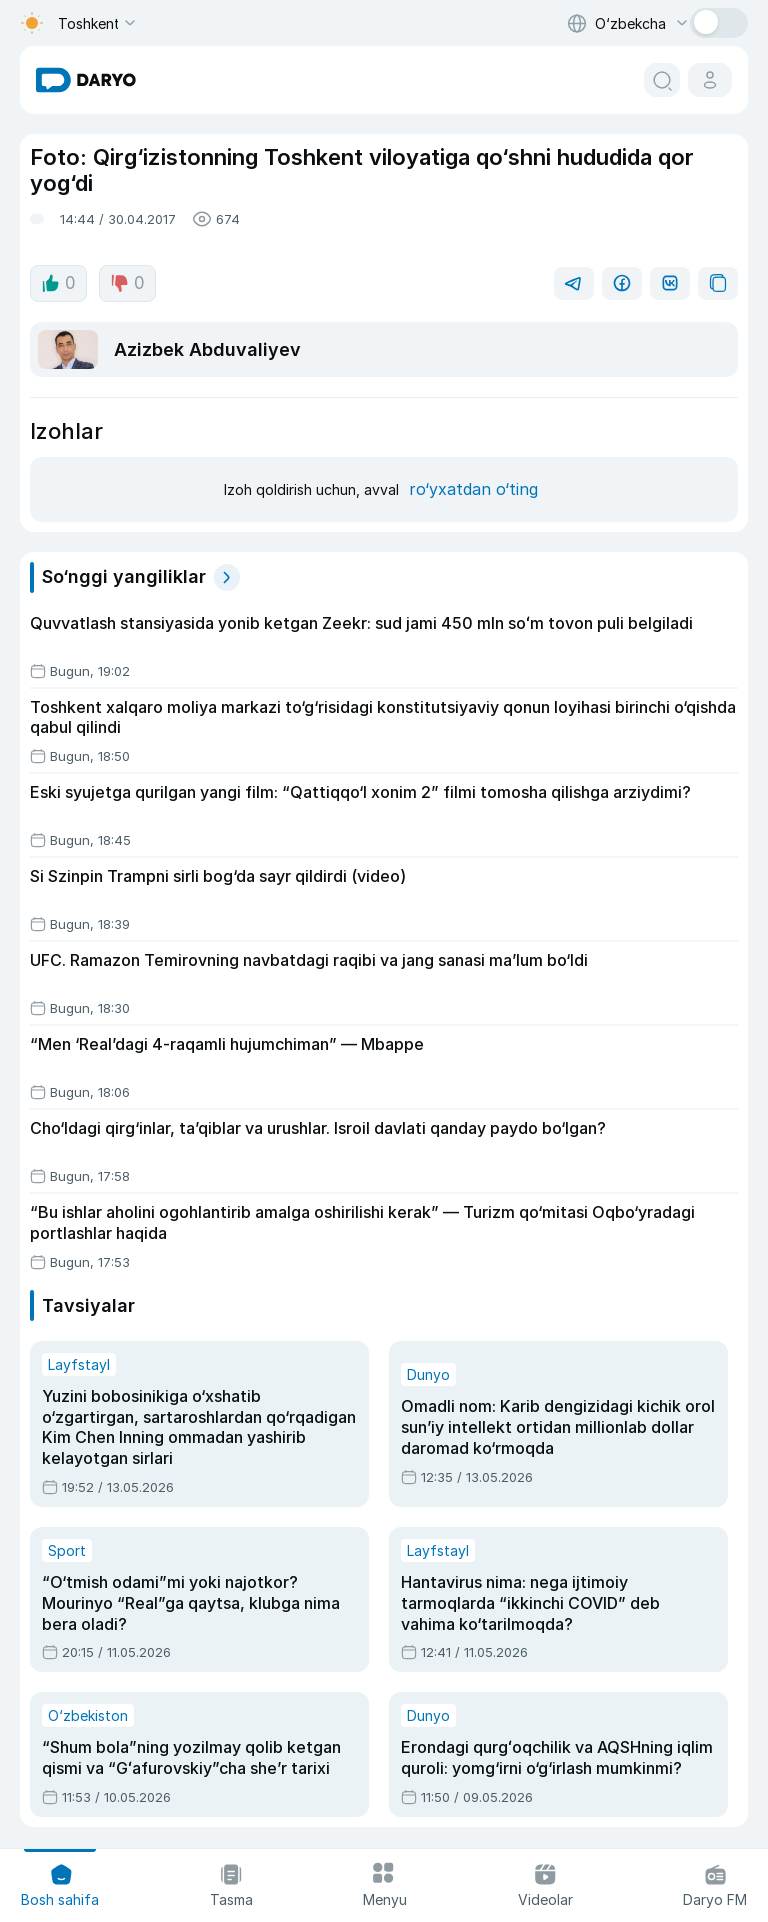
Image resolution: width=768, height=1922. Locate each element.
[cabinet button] (710, 80)
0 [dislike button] (127, 283)
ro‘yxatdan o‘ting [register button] (473, 489)
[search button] (662, 80)
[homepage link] (86, 80)
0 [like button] (58, 283)
